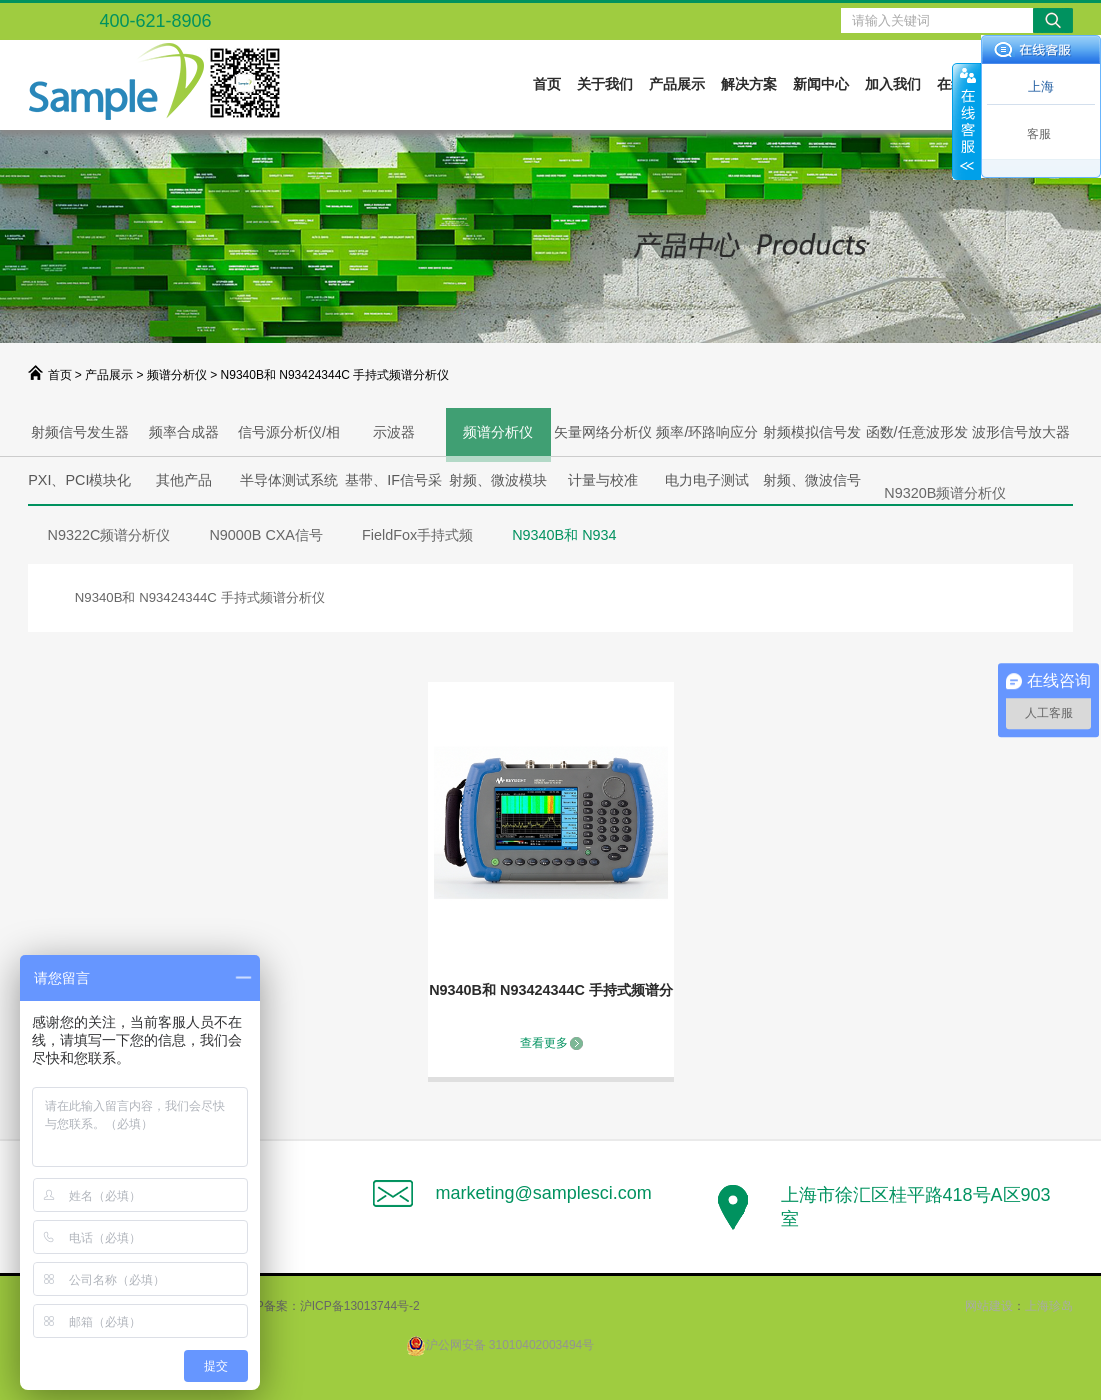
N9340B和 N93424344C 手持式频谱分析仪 (551, 993)
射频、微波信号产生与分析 (812, 488)
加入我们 (893, 84)
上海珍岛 (1049, 1306)
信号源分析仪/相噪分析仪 (289, 440)
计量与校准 (603, 480)
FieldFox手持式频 (417, 535)
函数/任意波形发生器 (917, 440)
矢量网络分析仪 (603, 432)
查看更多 (544, 1043)
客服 (1039, 134)
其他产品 (184, 480)
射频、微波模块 (498, 480)
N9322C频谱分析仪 (109, 535)
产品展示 (677, 84)
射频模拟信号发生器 (812, 440)
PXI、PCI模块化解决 (79, 488)
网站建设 (989, 1306)
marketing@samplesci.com (543, 1193)
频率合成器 (184, 432)
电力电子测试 (707, 480)
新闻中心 (821, 84)
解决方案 (749, 84)
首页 (547, 84)
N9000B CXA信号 (266, 535)
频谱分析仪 (177, 375)
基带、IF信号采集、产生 (393, 488)
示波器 (394, 432)
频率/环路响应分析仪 (707, 440)
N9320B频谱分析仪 (945, 493)
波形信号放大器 (1021, 432)
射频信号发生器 (80, 432)
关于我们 (605, 84)
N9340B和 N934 (564, 535)
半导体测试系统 (289, 480)
